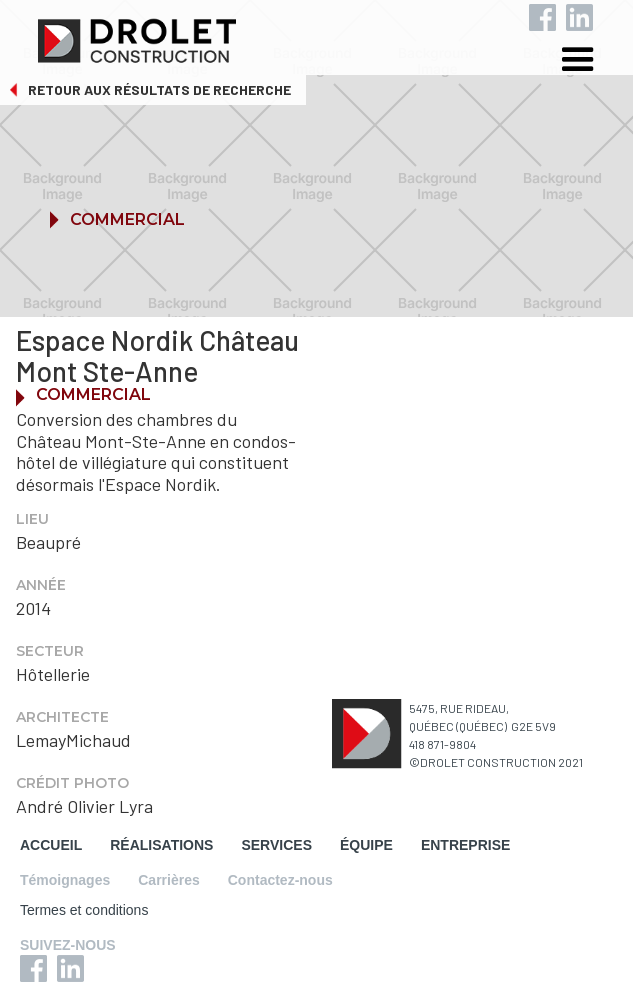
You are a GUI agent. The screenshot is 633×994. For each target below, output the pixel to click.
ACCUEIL (51, 845)
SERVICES (276, 845)
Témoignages (65, 880)
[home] (329, 37)
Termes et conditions (84, 910)
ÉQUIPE (366, 845)
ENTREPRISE (465, 845)
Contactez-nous (280, 880)
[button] (593, 62)
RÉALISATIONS (161, 845)
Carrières (169, 880)
